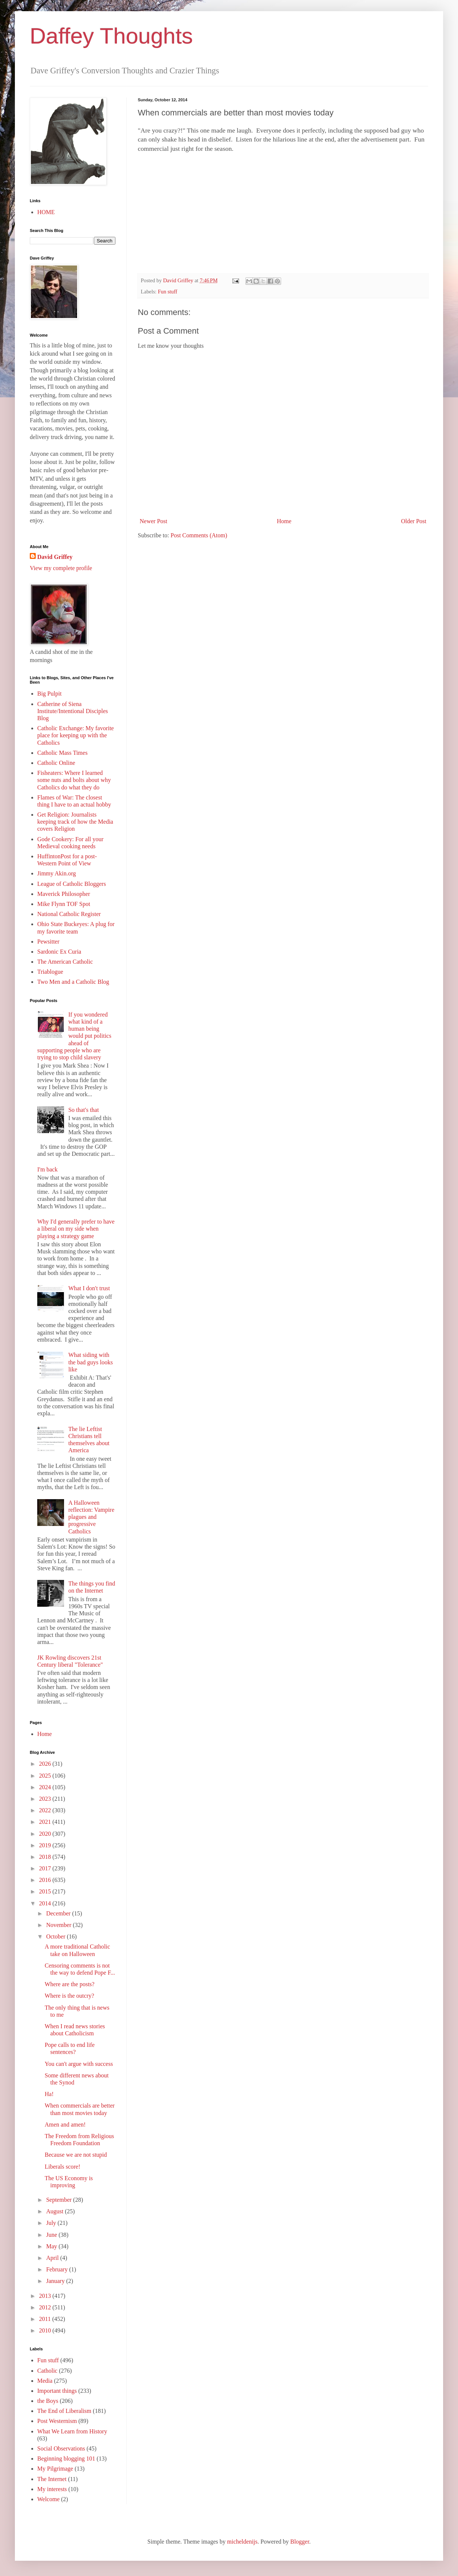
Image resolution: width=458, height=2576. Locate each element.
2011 (45, 2319)
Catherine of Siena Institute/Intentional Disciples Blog (72, 711)
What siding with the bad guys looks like (90, 1362)
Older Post (413, 521)
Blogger (299, 2541)
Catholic (47, 2370)
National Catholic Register (69, 914)
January (56, 2281)
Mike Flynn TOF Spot (63, 904)
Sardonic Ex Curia (59, 951)
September (59, 2200)
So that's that (83, 1110)
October (56, 1936)
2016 (46, 1880)
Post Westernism (57, 2421)
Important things (57, 2391)
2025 (46, 1775)
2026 (46, 1764)
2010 (46, 2330)
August (55, 2211)
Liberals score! (62, 2166)
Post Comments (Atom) (199, 535)
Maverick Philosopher (63, 894)
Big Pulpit (49, 693)
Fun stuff (167, 292)
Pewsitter (48, 941)
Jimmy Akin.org (56, 873)
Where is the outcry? (69, 1996)
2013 (46, 2296)
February (57, 2269)
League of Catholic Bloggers (71, 884)
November (59, 1925)
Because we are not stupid (76, 2155)
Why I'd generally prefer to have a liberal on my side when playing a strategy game (76, 1228)
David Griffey (55, 557)
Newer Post (153, 521)
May (52, 2246)
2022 (46, 1810)
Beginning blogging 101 (66, 2458)
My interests (52, 2489)
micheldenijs (242, 2541)
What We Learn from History (72, 2431)
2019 (46, 1845)
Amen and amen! (65, 2124)
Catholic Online (56, 763)
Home (284, 521)
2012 (46, 2307)
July (52, 2223)
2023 (46, 1799)
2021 (46, 1822)
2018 (46, 1857)
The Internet (52, 2479)
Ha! (49, 2094)
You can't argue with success (79, 2064)
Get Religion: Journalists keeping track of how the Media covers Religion (75, 821)
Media (45, 2381)
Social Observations (61, 2448)
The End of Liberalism (64, 2411)
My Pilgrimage (55, 2468)
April (53, 2258)
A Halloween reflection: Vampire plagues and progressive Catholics (91, 1517)
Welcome (48, 2499)
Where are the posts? (70, 1984)
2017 (46, 1868)
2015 (46, 1891)
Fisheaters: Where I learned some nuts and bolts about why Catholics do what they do (74, 780)
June (52, 2235)
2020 (46, 1834)
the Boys (47, 2401)
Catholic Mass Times (62, 753)
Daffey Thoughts (111, 35)
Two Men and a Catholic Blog (73, 982)
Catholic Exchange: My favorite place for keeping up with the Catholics (75, 735)
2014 (46, 1903)
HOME (46, 212)
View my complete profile (61, 568)
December (59, 1913)
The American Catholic (65, 961)
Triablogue (50, 972)
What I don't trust (89, 1288)
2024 (46, 1787)
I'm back (47, 1169)
